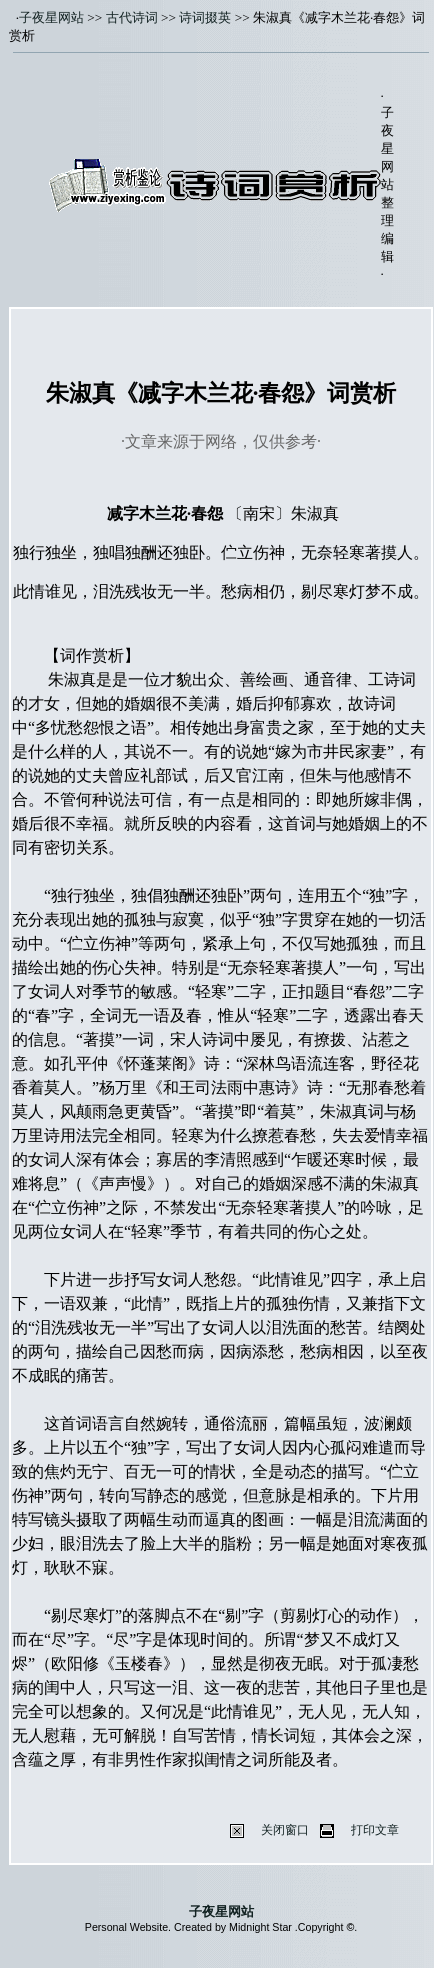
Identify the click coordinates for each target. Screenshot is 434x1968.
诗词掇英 (205, 17)
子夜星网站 (51, 17)
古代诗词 (132, 17)
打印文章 (375, 1830)
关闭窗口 (285, 1830)
